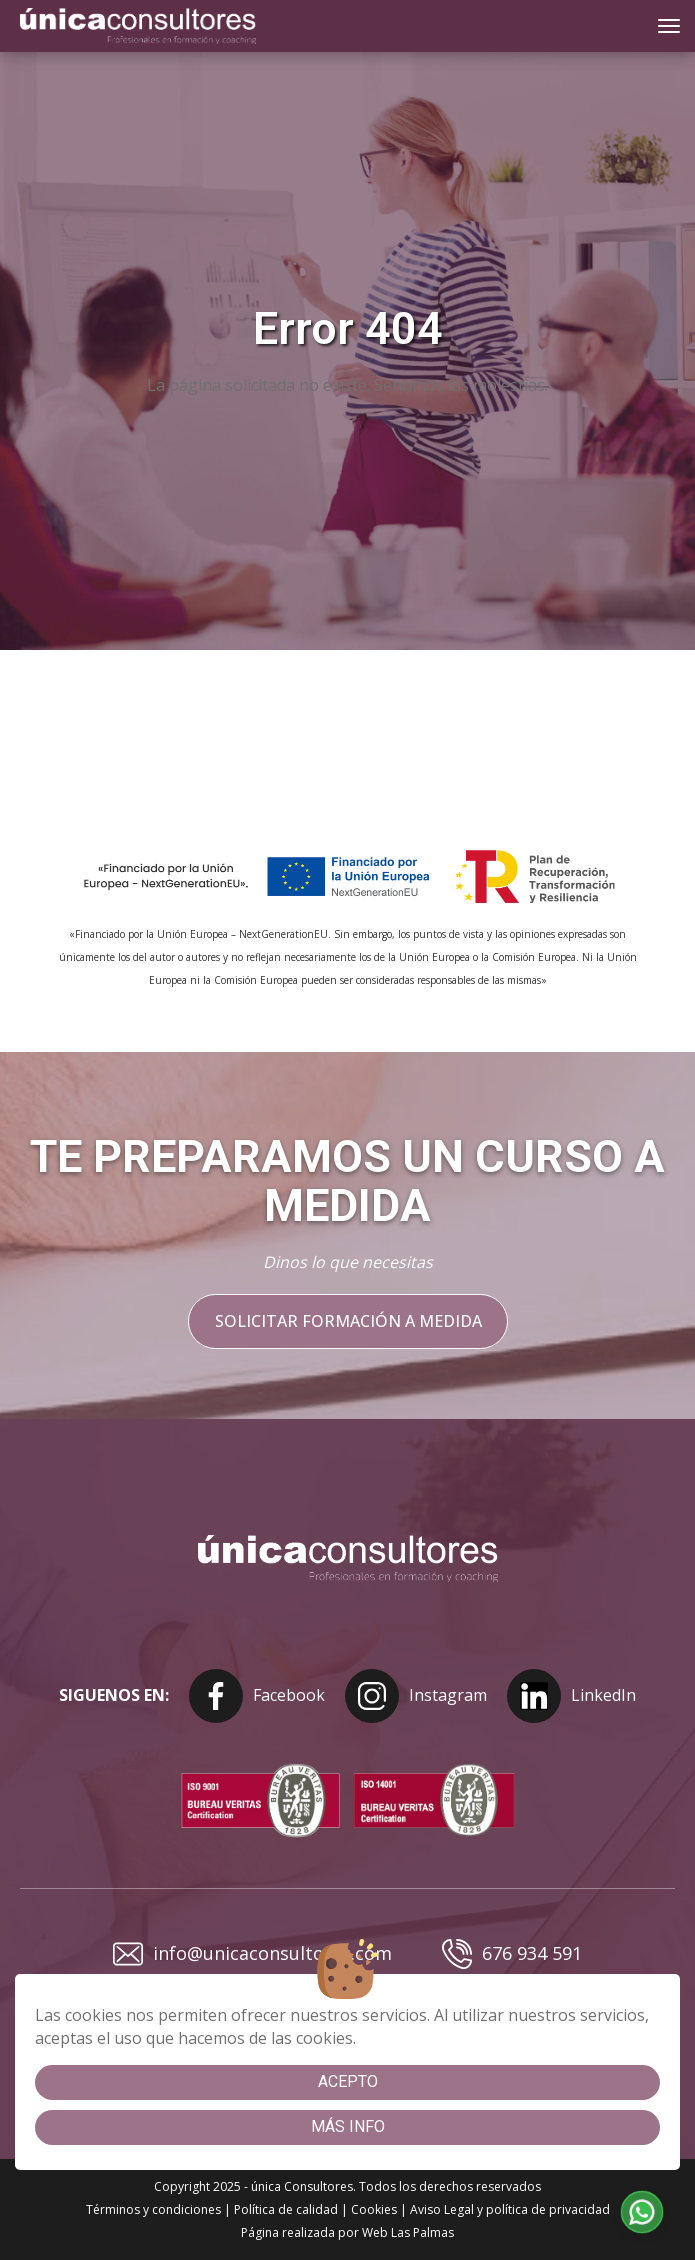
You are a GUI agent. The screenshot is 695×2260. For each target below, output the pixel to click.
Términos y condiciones (153, 2209)
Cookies (374, 2209)
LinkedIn (571, 1696)
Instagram (416, 1696)
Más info (348, 2126)
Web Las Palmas (408, 2232)
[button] (642, 2212)
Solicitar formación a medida (347, 1321)
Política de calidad (286, 2209)
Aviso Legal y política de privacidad (510, 2209)
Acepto (348, 2081)
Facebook (257, 1696)
